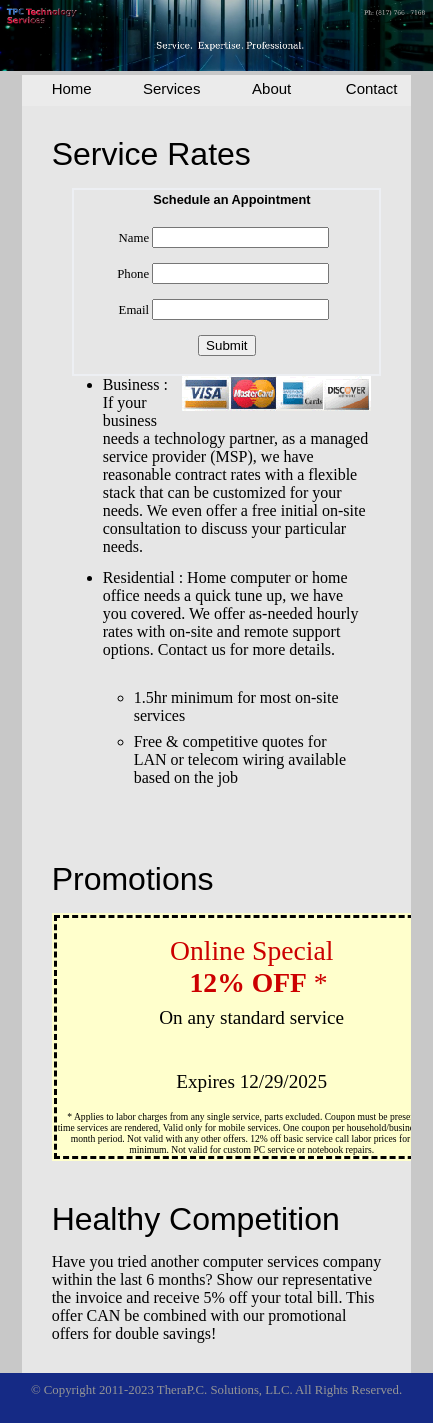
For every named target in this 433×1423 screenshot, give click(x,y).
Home (72, 88)
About (271, 88)
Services (172, 88)
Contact (372, 88)
